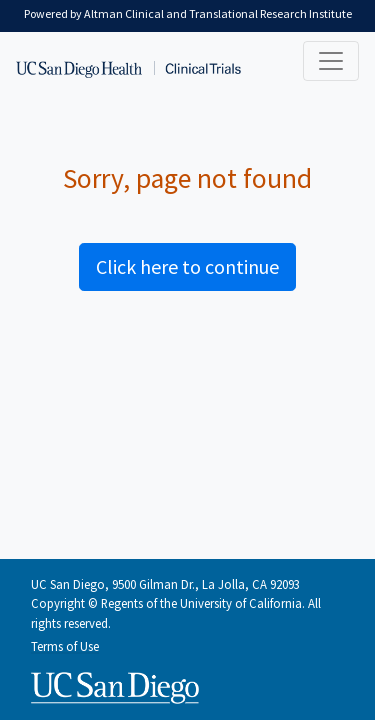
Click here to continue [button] (187, 266)
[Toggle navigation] (331, 61)
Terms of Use (65, 646)
